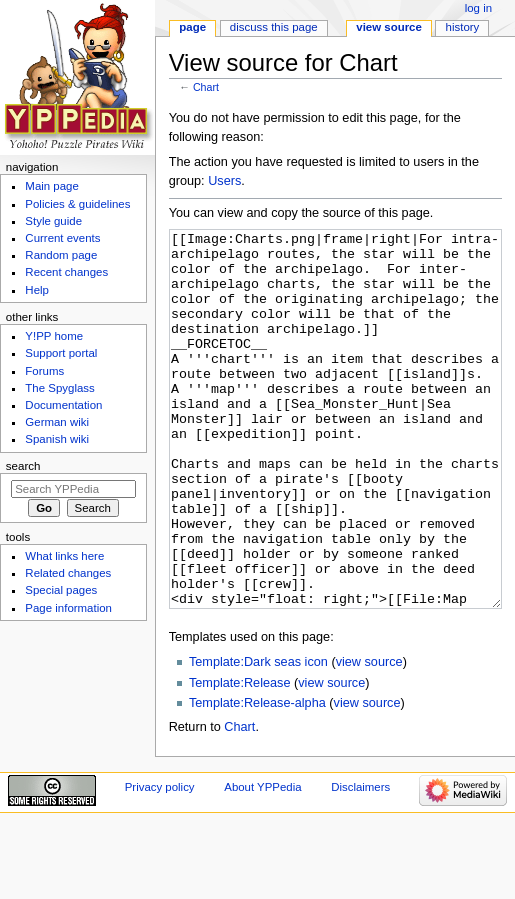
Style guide (53, 221)
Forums (44, 371)
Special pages (61, 590)
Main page (52, 186)
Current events (62, 238)
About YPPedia (262, 862)
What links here (64, 556)
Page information (68, 608)
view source (369, 737)
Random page (61, 255)
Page (192, 27)
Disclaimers (360, 862)
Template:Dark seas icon (258, 737)
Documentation (63, 405)
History (463, 27)
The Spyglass (59, 388)
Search (23, 466)
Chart (206, 87)
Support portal (61, 353)
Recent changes (66, 272)
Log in (478, 8)
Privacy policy (160, 862)
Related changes (68, 573)
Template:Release (240, 758)
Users (224, 181)
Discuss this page (274, 27)
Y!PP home (54, 336)
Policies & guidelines (77, 204)
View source (389, 27)
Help (37, 290)
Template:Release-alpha (257, 778)
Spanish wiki (57, 439)
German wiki (57, 422)
